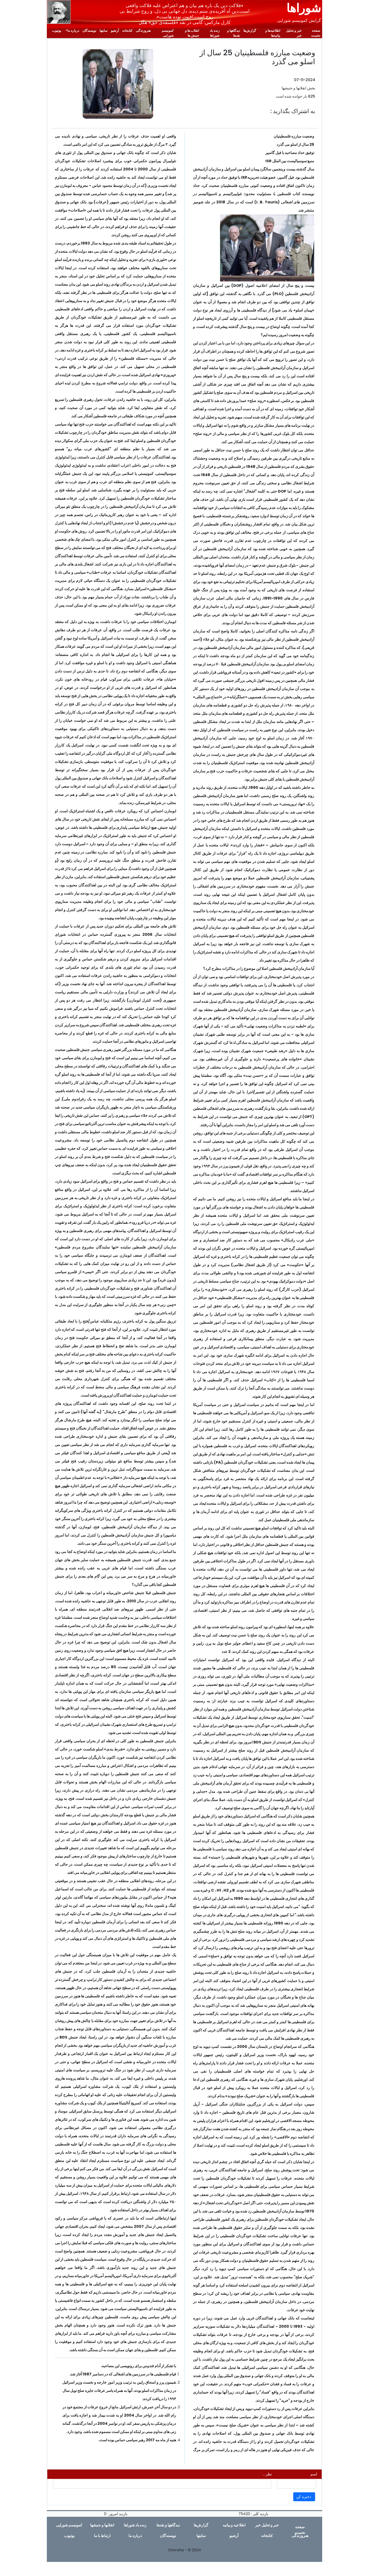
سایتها (104, 30)
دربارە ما (73, 30)
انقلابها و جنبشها (102, 2525)
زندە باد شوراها (215, 33)
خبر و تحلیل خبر (294, 33)
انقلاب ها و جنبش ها (192, 33)
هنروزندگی (143, 30)
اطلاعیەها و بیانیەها (272, 33)
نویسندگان (89, 30)
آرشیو (115, 30)
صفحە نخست (315, 33)
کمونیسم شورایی (168, 33)
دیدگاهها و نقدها (233, 33)
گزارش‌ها (249, 30)
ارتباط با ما (102, 2535)
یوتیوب (56, 30)
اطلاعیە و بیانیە (234, 2525)
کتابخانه (127, 30)
